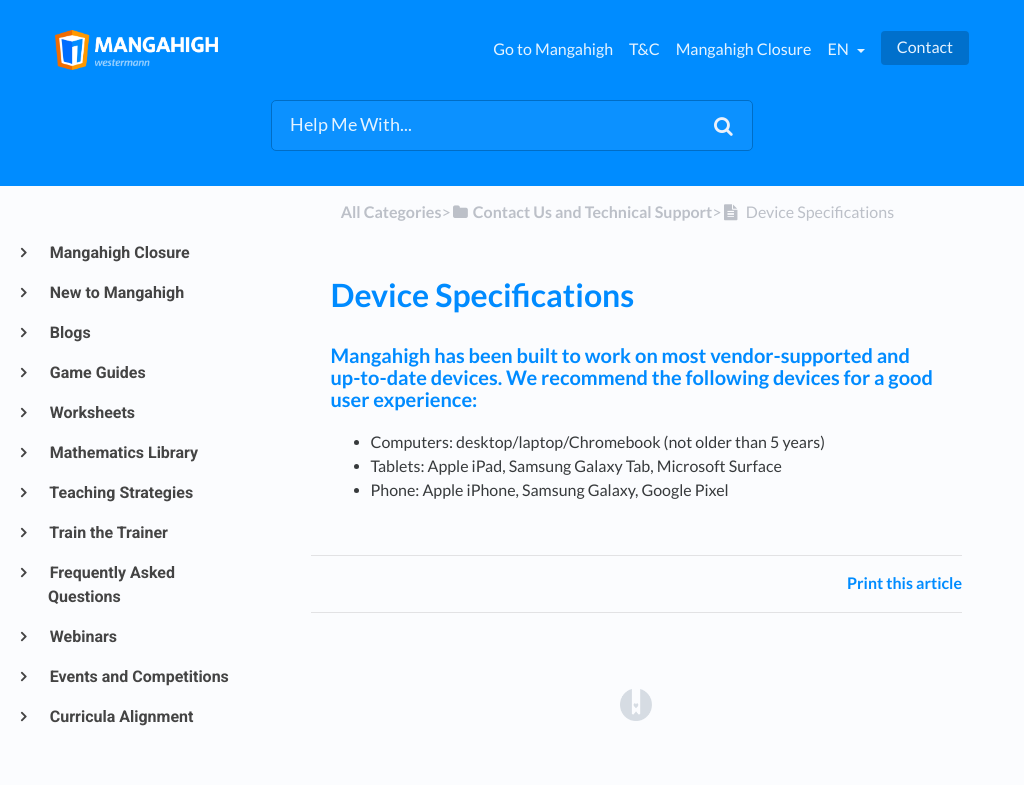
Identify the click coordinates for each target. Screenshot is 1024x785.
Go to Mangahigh (553, 49)
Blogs (69, 332)
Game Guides (97, 372)
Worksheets (91, 412)
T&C (644, 49)
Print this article (904, 583)
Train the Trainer (108, 532)
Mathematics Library (123, 452)
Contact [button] (925, 47)
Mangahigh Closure (744, 49)
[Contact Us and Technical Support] (582, 212)
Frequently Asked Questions (111, 584)
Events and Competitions (138, 676)
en (839, 49)
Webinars (82, 636)
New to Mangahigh (116, 292)
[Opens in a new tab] (636, 703)
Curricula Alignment (120, 716)
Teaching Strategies (120, 492)
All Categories (391, 212)
